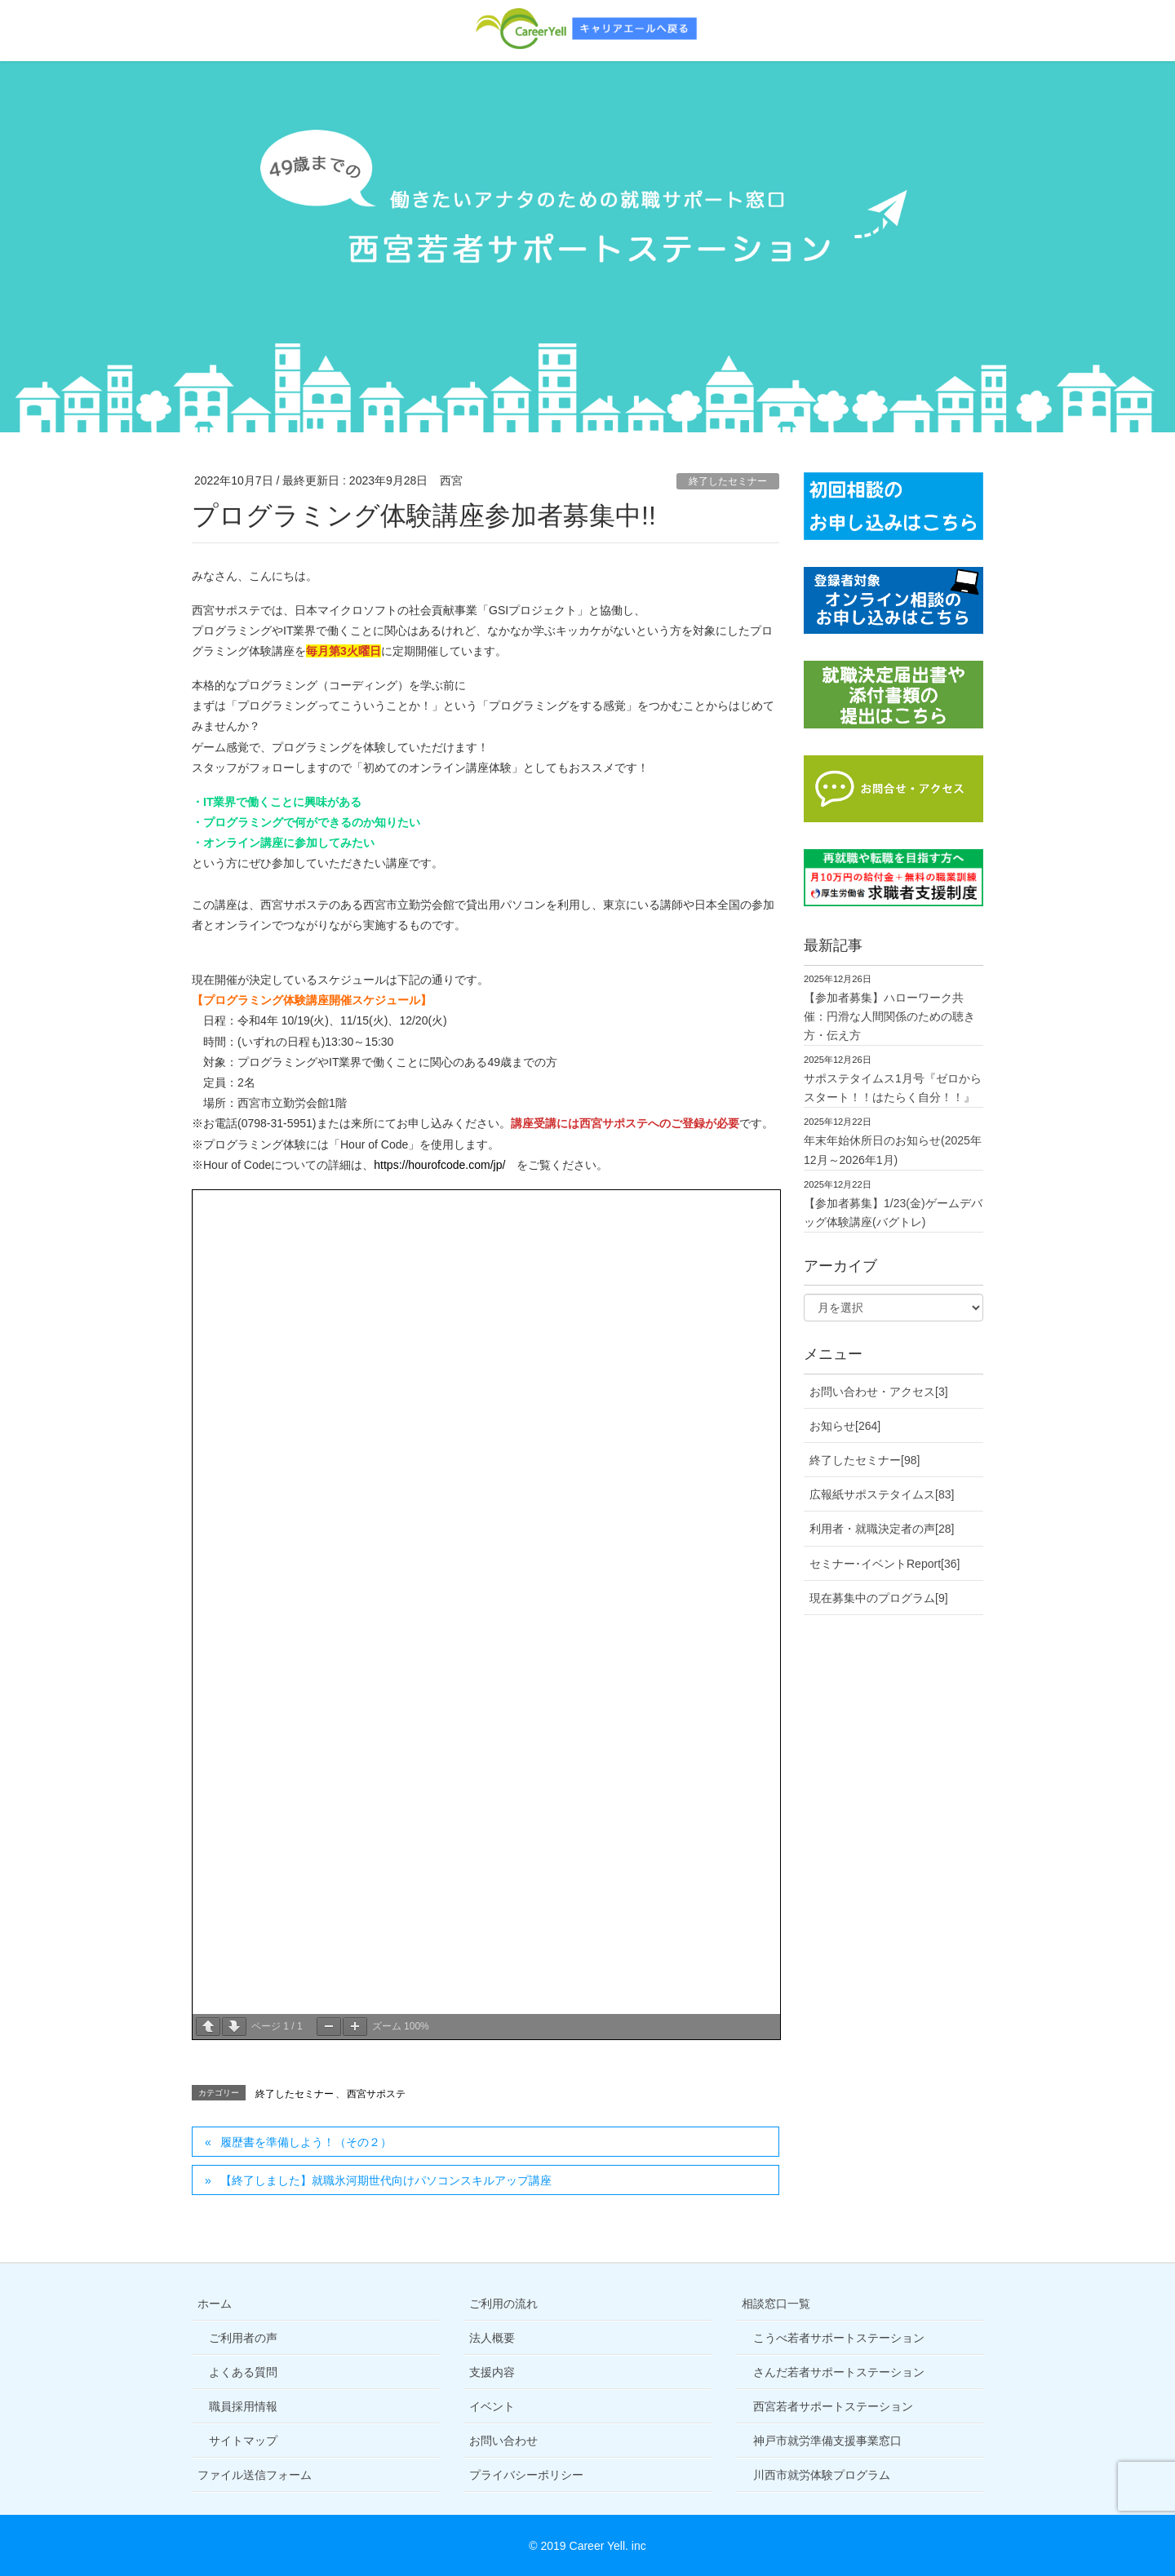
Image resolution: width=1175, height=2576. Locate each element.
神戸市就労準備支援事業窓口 (827, 2440)
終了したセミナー (728, 481)
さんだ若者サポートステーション (838, 2372)
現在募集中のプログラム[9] (878, 1597)
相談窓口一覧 (776, 2303)
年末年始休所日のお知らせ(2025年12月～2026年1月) (893, 1150)
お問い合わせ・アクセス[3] (878, 1391)
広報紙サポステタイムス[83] (881, 1494)
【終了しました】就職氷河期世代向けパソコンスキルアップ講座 (386, 2180)
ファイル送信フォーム (254, 2474)
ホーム (214, 2303)
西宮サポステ (376, 2094)
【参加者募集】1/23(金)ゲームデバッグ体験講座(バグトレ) (893, 1212)
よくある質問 (243, 2372)
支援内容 (492, 2372)
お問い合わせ (503, 2440)
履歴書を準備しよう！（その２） (306, 2142)
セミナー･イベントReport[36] (884, 1563)
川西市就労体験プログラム (821, 2474)
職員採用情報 (243, 2406)
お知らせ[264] (844, 1425)
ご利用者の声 (243, 2337)
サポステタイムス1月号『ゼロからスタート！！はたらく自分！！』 (893, 1088)
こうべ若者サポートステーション (838, 2337)
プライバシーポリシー (526, 2474)
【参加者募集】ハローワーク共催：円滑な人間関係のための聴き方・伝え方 (889, 1016)
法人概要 (492, 2337)
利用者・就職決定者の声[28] (881, 1528)
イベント (492, 2406)
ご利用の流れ (503, 2303)
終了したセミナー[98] (864, 1460)
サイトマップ (243, 2440)
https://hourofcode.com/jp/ (439, 1164)
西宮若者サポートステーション (833, 2406)
